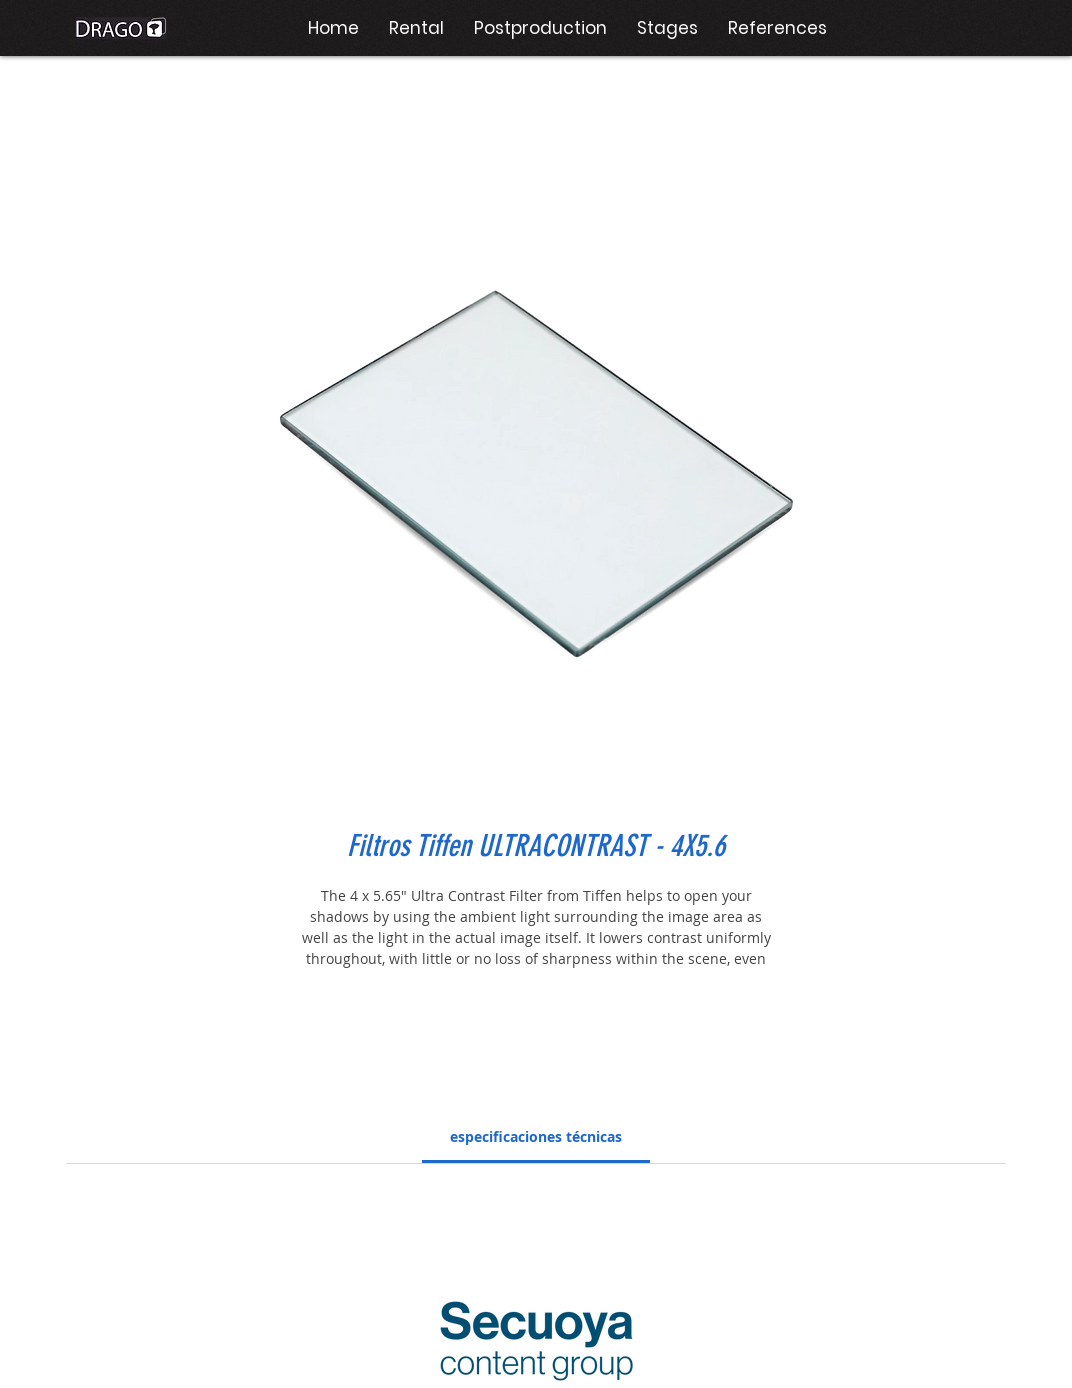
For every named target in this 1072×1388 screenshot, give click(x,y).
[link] (536, 1136)
